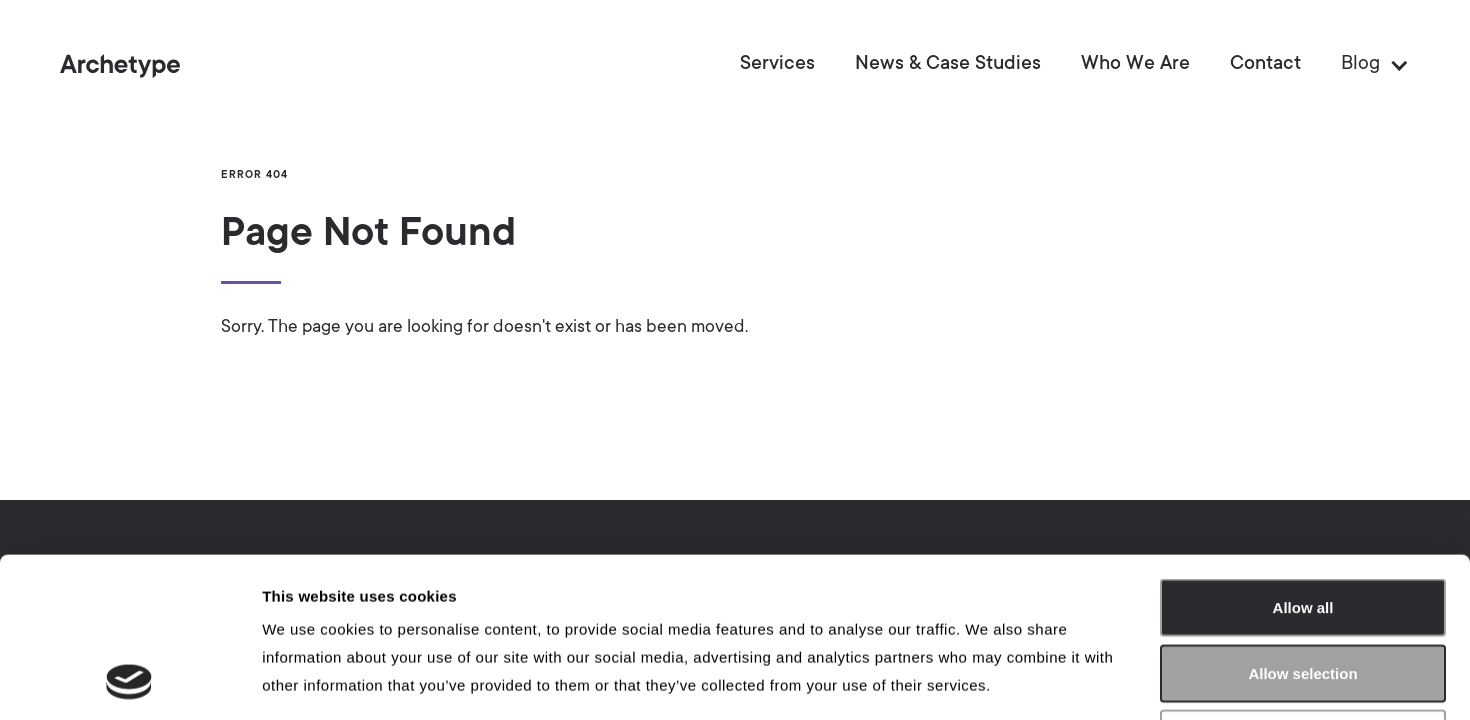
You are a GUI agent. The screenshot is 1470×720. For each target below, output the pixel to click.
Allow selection (1302, 523)
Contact (1265, 65)
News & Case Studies (948, 65)
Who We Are (1135, 65)
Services (777, 65)
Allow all (1303, 457)
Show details (1049, 680)
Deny (1303, 588)
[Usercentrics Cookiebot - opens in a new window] (129, 681)
